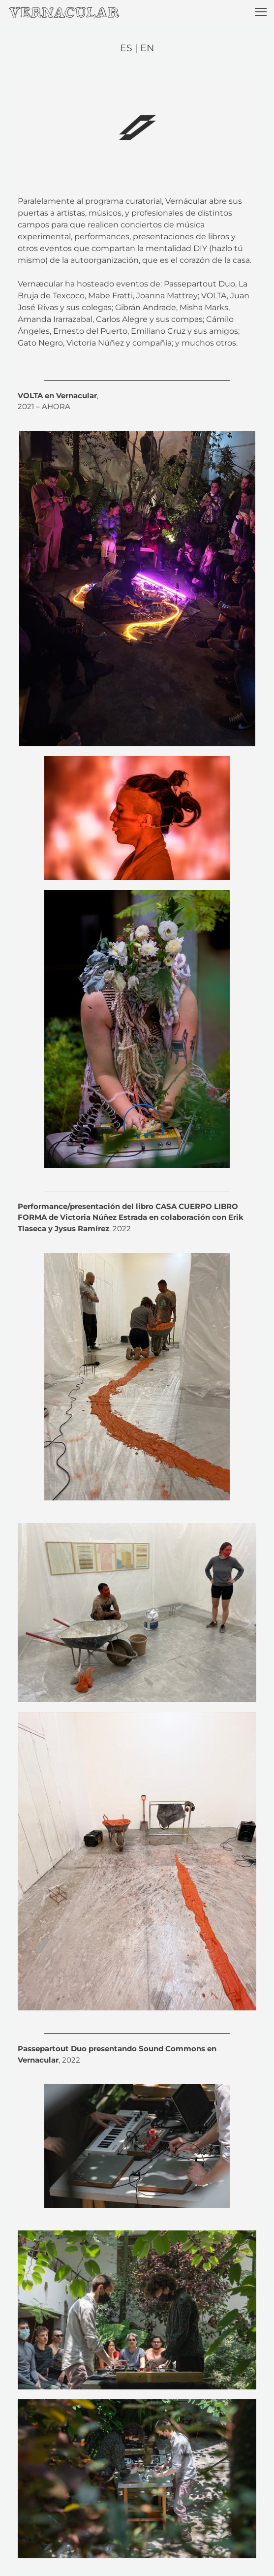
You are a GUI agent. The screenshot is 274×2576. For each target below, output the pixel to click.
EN (147, 48)
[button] (260, 12)
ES (127, 48)
